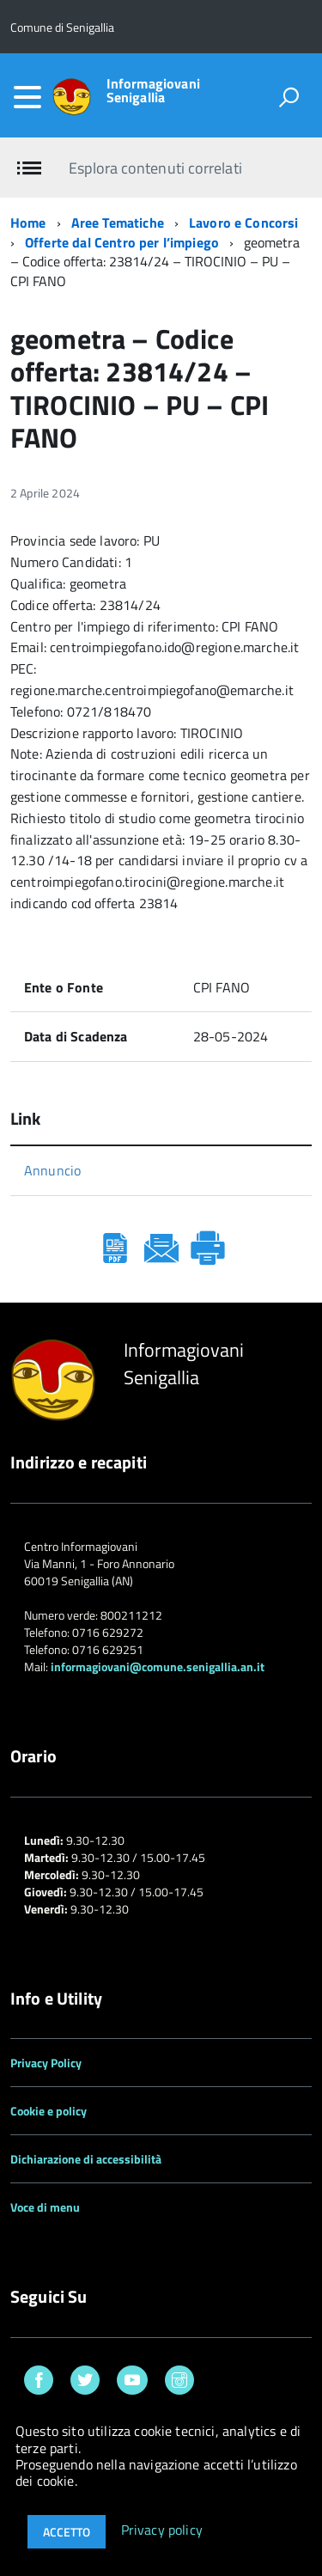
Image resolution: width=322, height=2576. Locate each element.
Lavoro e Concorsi (244, 222)
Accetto (66, 2532)
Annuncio (52, 1170)
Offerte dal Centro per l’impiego (122, 242)
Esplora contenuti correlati (155, 168)
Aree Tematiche (117, 222)
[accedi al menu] (27, 97)
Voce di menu (45, 2207)
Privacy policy (162, 2530)
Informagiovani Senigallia (153, 90)
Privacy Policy (46, 2063)
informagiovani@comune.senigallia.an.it (157, 1666)
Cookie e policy (48, 2111)
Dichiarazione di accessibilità (85, 2159)
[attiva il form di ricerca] (288, 97)
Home (28, 222)
